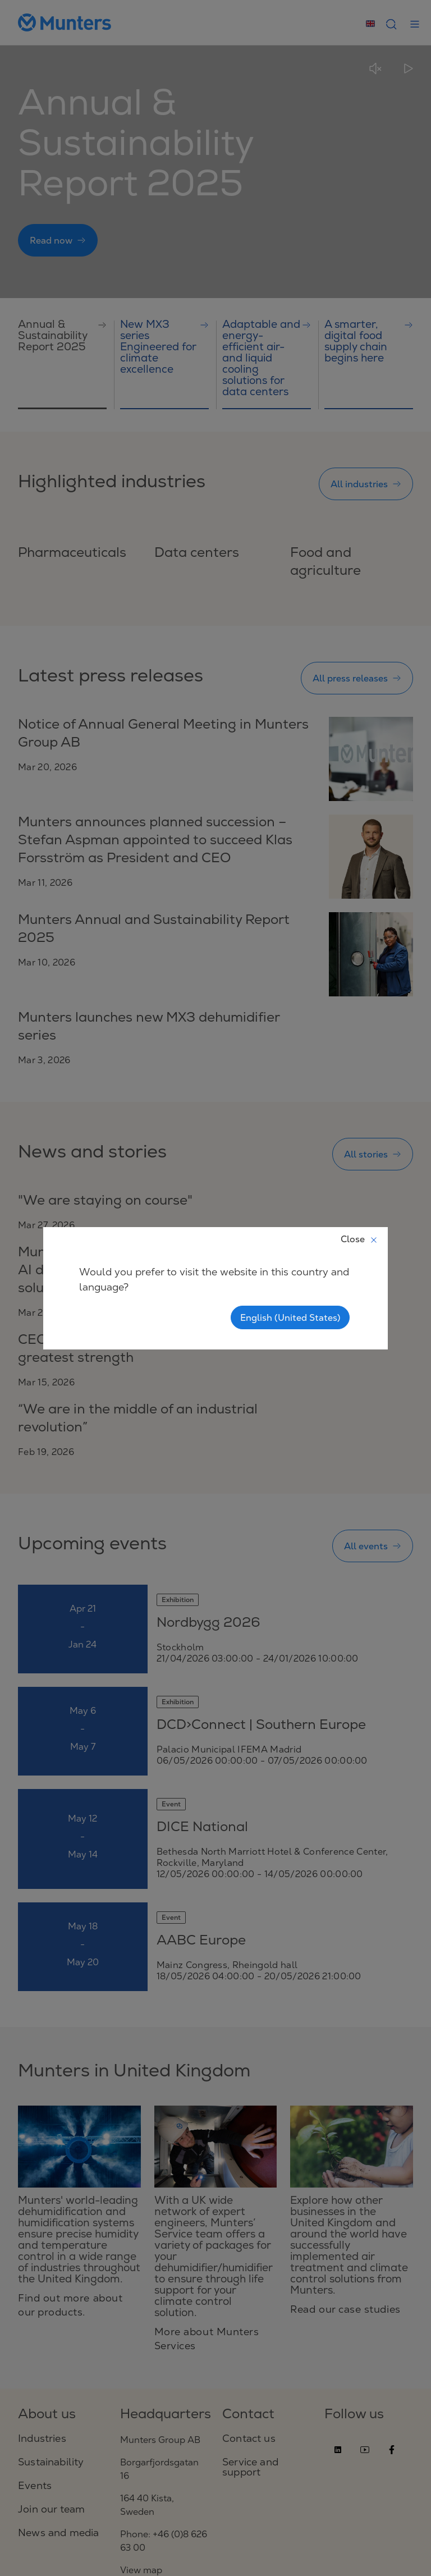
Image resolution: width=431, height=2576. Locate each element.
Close (359, 1238)
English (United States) (290, 1317)
